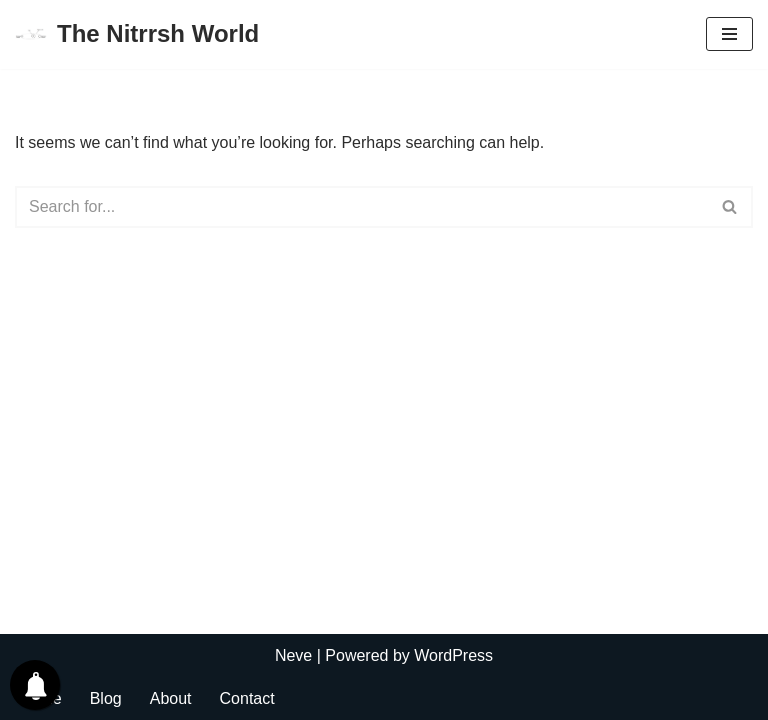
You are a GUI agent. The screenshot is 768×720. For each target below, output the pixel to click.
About (171, 698)
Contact (247, 698)
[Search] (361, 207)
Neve (293, 655)
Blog (106, 698)
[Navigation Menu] (729, 34)
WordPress (453, 655)
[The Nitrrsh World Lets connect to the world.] (137, 34)
